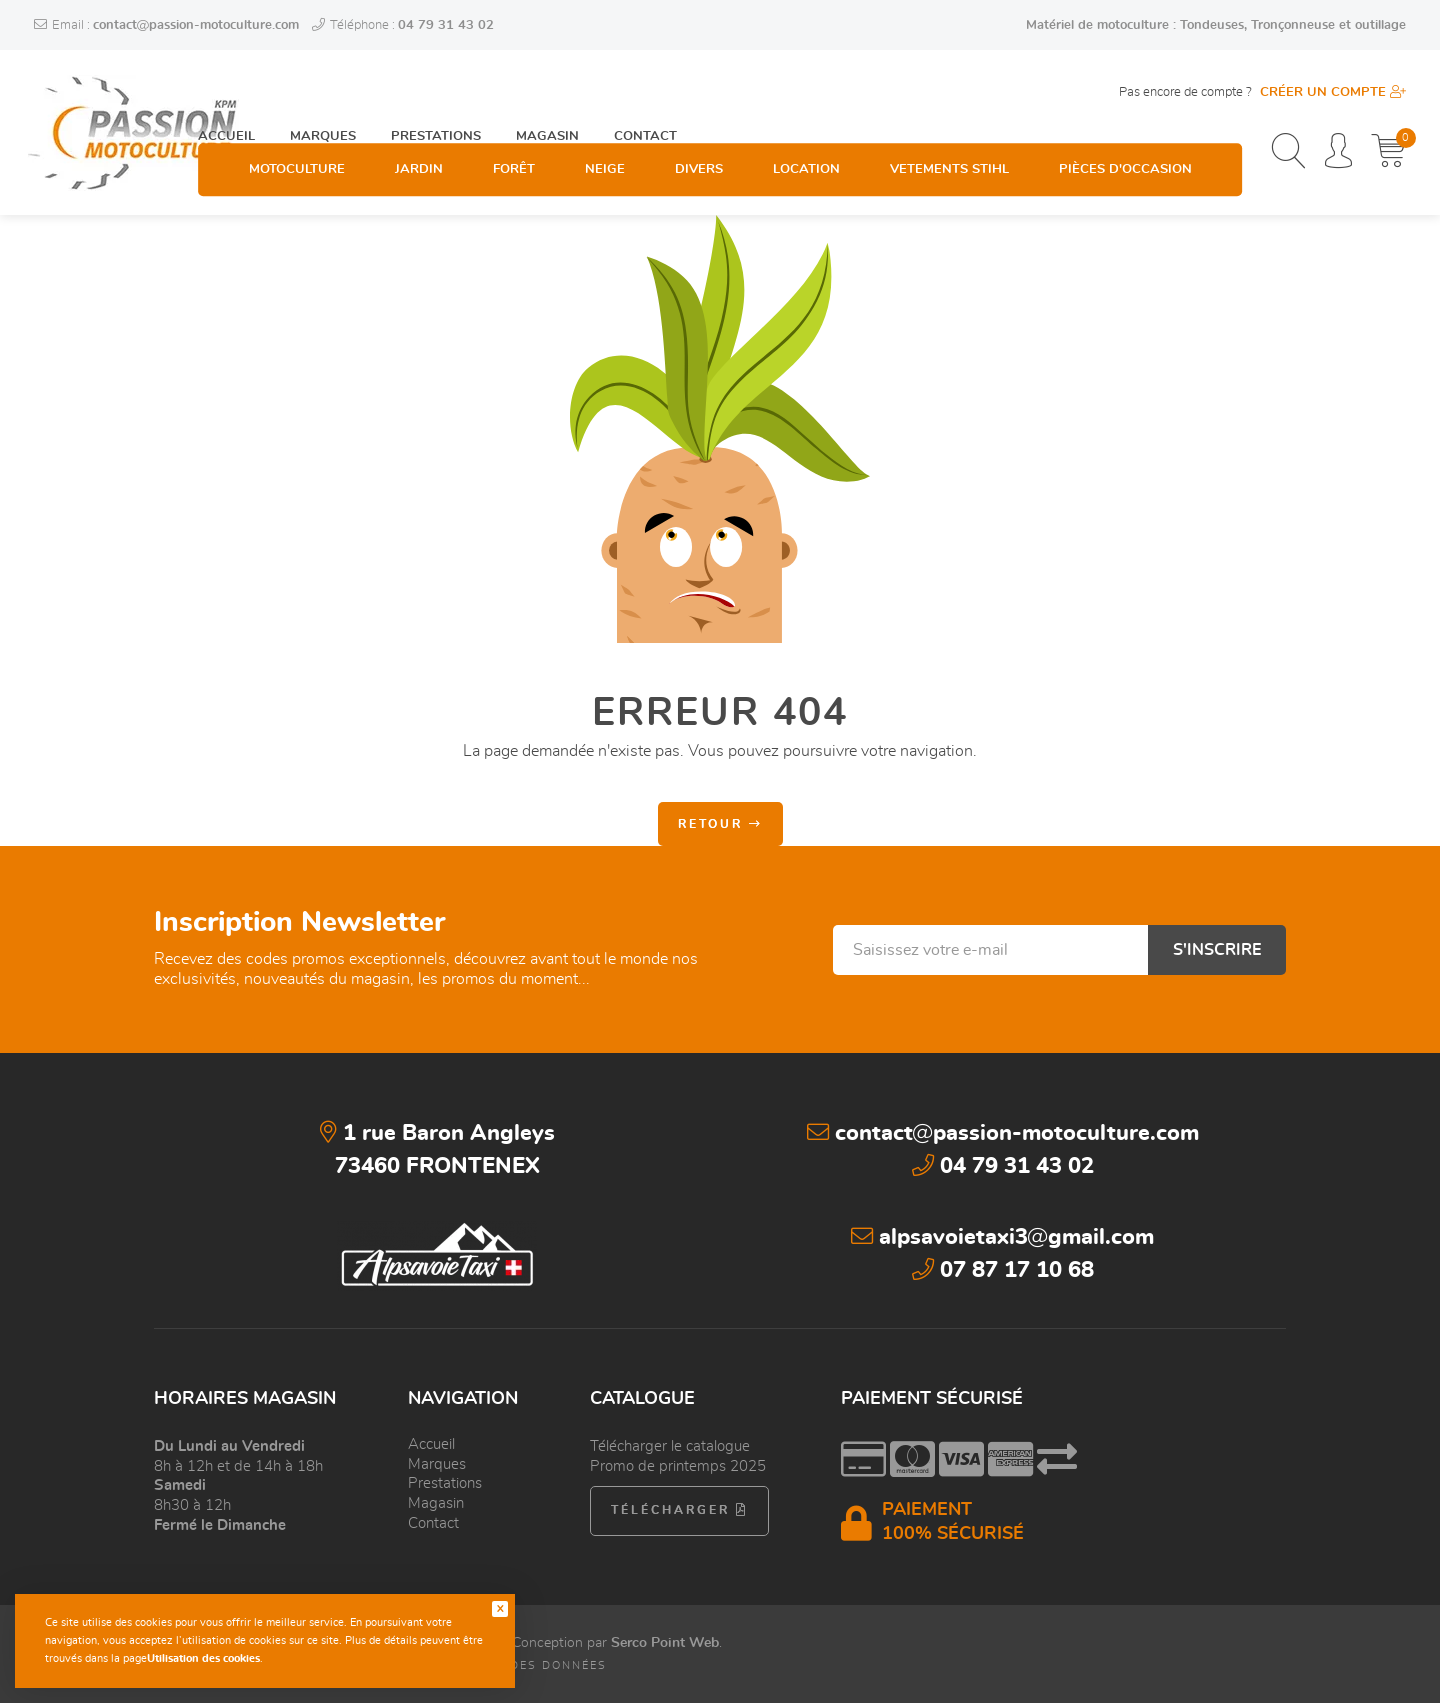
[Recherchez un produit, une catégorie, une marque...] (1288, 153)
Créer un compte (1333, 92)
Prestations (436, 91)
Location (806, 153)
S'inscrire (1217, 950)
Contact (645, 91)
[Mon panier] (1388, 153)
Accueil (226, 91)
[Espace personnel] (1338, 153)
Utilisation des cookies (203, 1658)
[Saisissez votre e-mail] (990, 950)
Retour (720, 824)
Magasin (547, 91)
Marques (323, 91)
